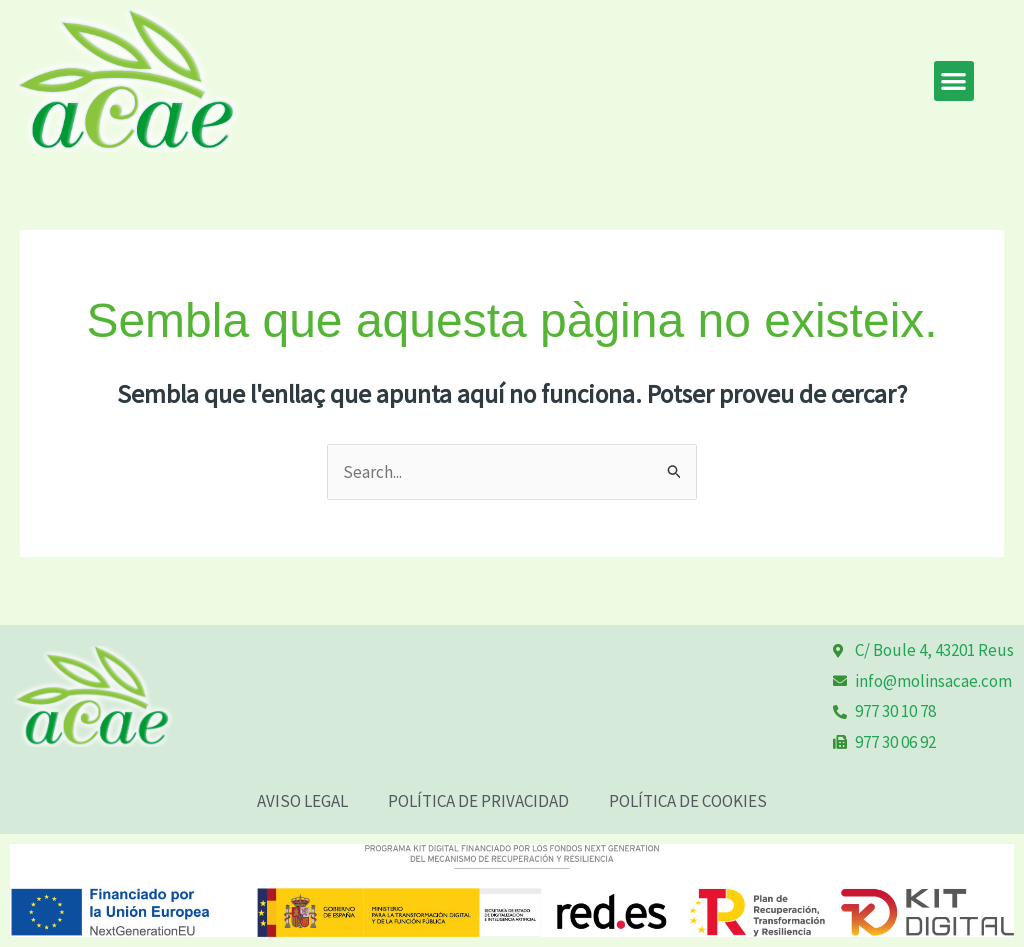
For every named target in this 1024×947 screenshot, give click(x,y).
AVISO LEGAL (302, 801)
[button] (954, 81)
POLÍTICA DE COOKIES (688, 801)
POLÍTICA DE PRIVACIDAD (478, 801)
